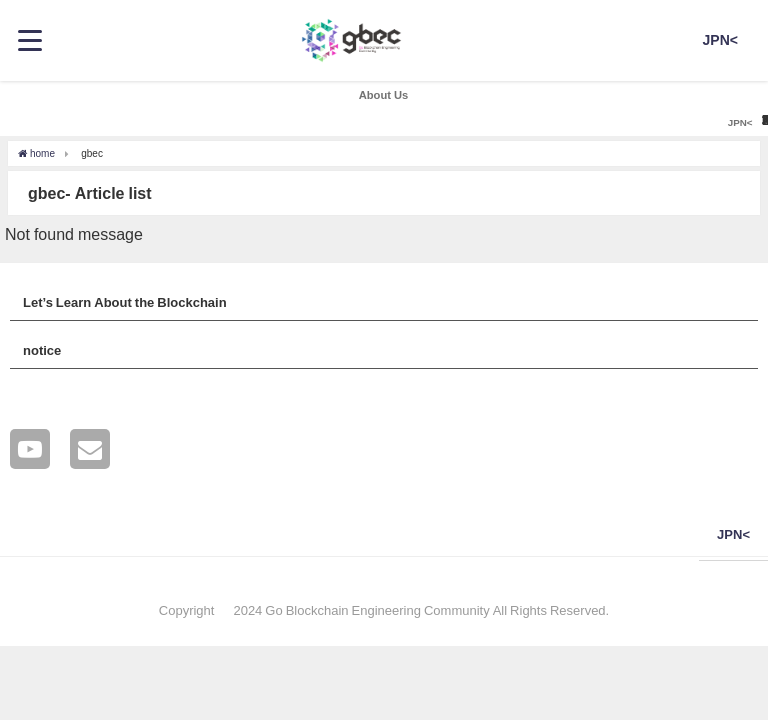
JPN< (720, 40)
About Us (384, 95)
